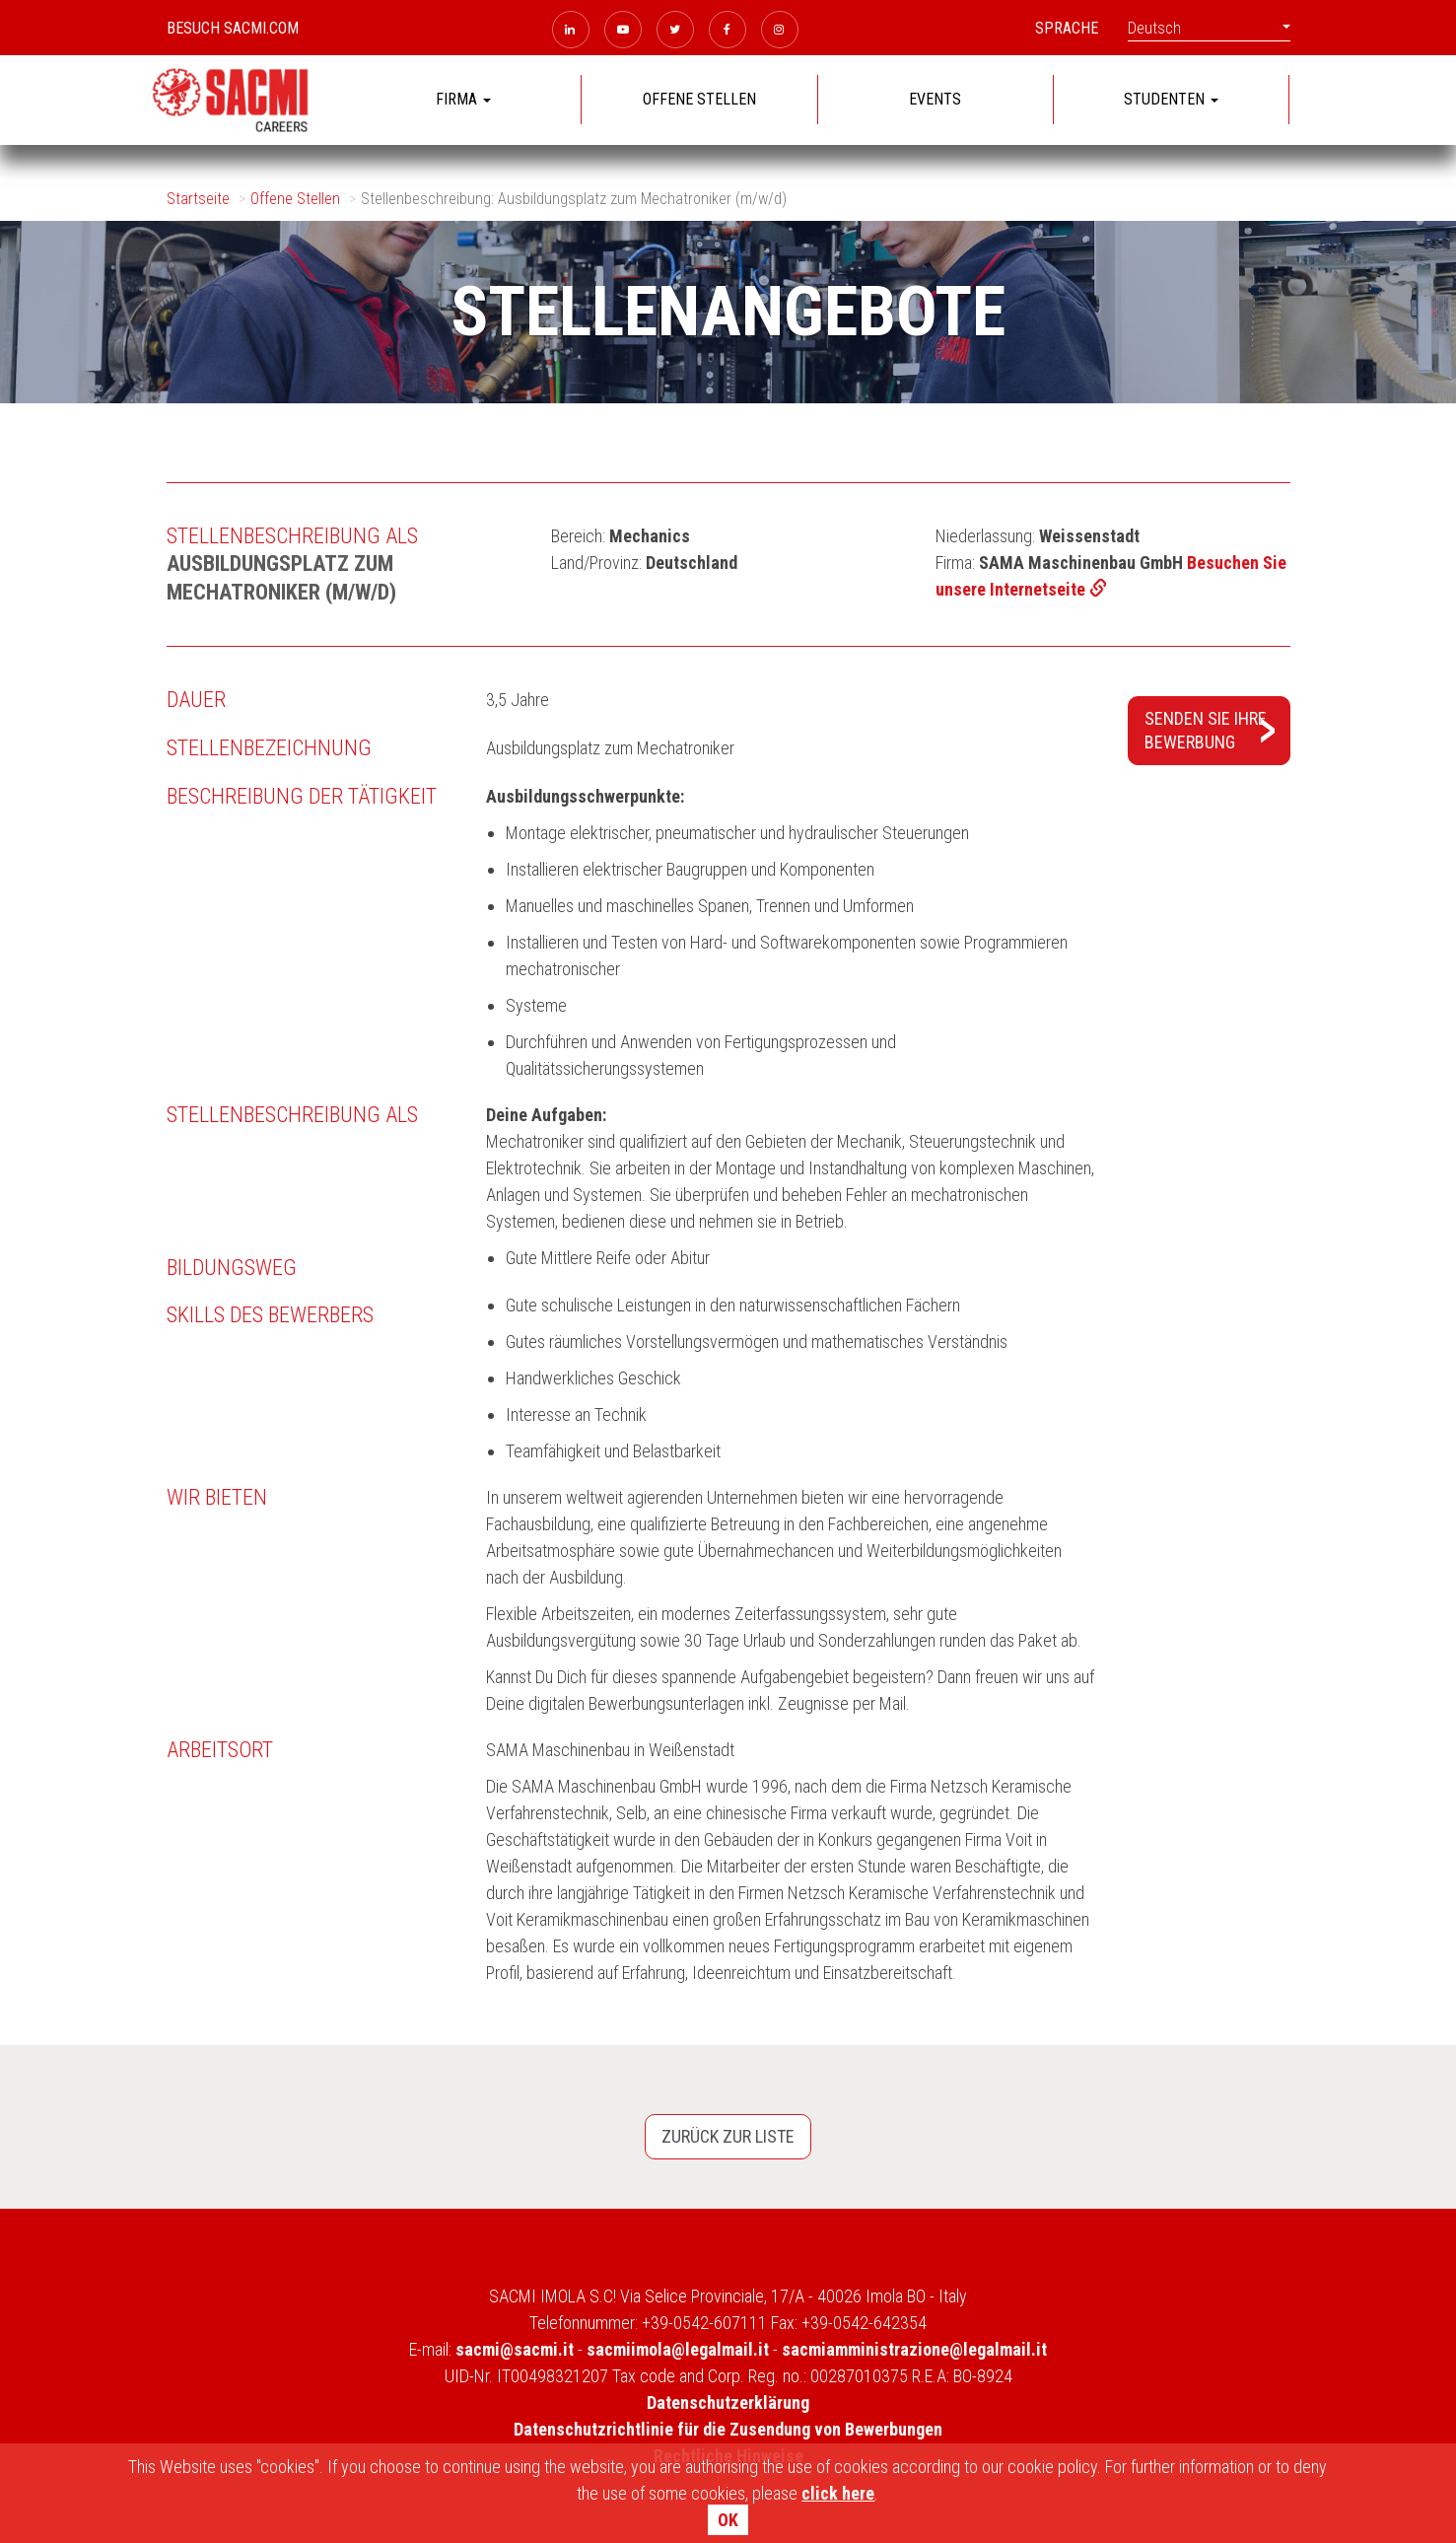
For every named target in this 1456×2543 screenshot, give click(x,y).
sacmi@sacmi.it (514, 2349)
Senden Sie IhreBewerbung (1205, 730)
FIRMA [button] (463, 99)
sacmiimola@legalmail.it (678, 2349)
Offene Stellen (295, 198)
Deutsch (1209, 28)
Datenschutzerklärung (728, 2402)
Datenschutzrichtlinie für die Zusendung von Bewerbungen (728, 2429)
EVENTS (935, 99)
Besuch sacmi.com (233, 28)
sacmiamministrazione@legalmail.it (914, 2349)
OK (728, 2519)
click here (837, 2493)
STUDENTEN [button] (1171, 99)
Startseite (198, 198)
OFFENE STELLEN (699, 99)
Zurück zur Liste (728, 2136)
